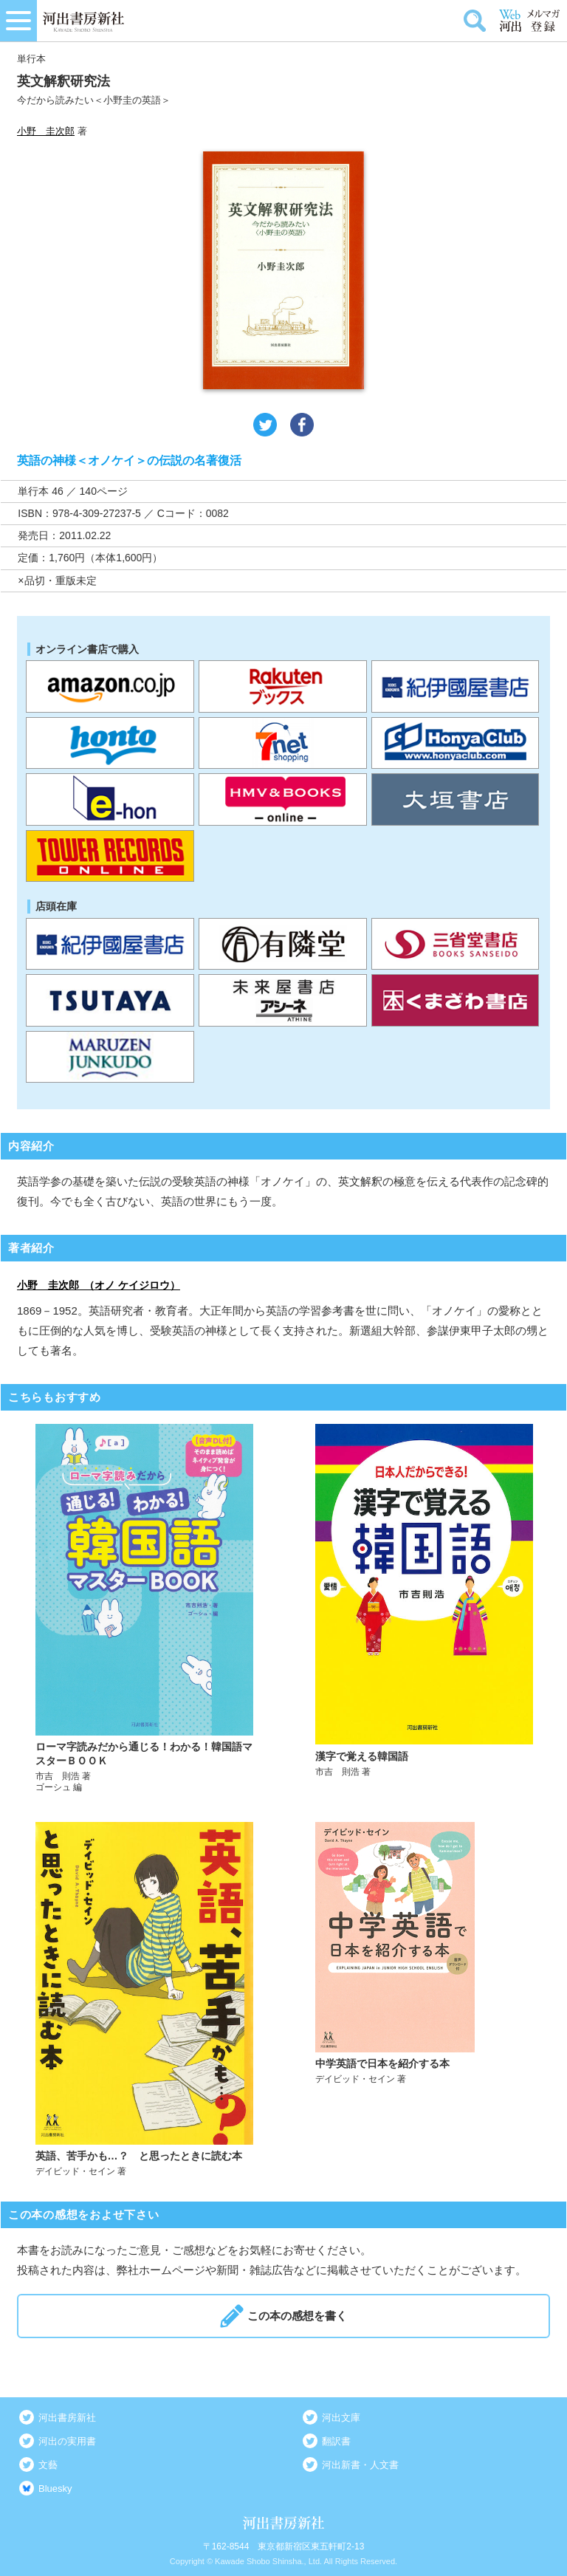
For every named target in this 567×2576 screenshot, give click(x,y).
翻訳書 (336, 2441)
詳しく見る (144, 1609)
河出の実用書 (67, 2441)
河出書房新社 (67, 2417)
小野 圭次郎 (46, 131)
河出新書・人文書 (360, 2464)
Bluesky (55, 2488)
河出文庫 (341, 2417)
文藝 (48, 2464)
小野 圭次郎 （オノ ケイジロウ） (98, 1285)
